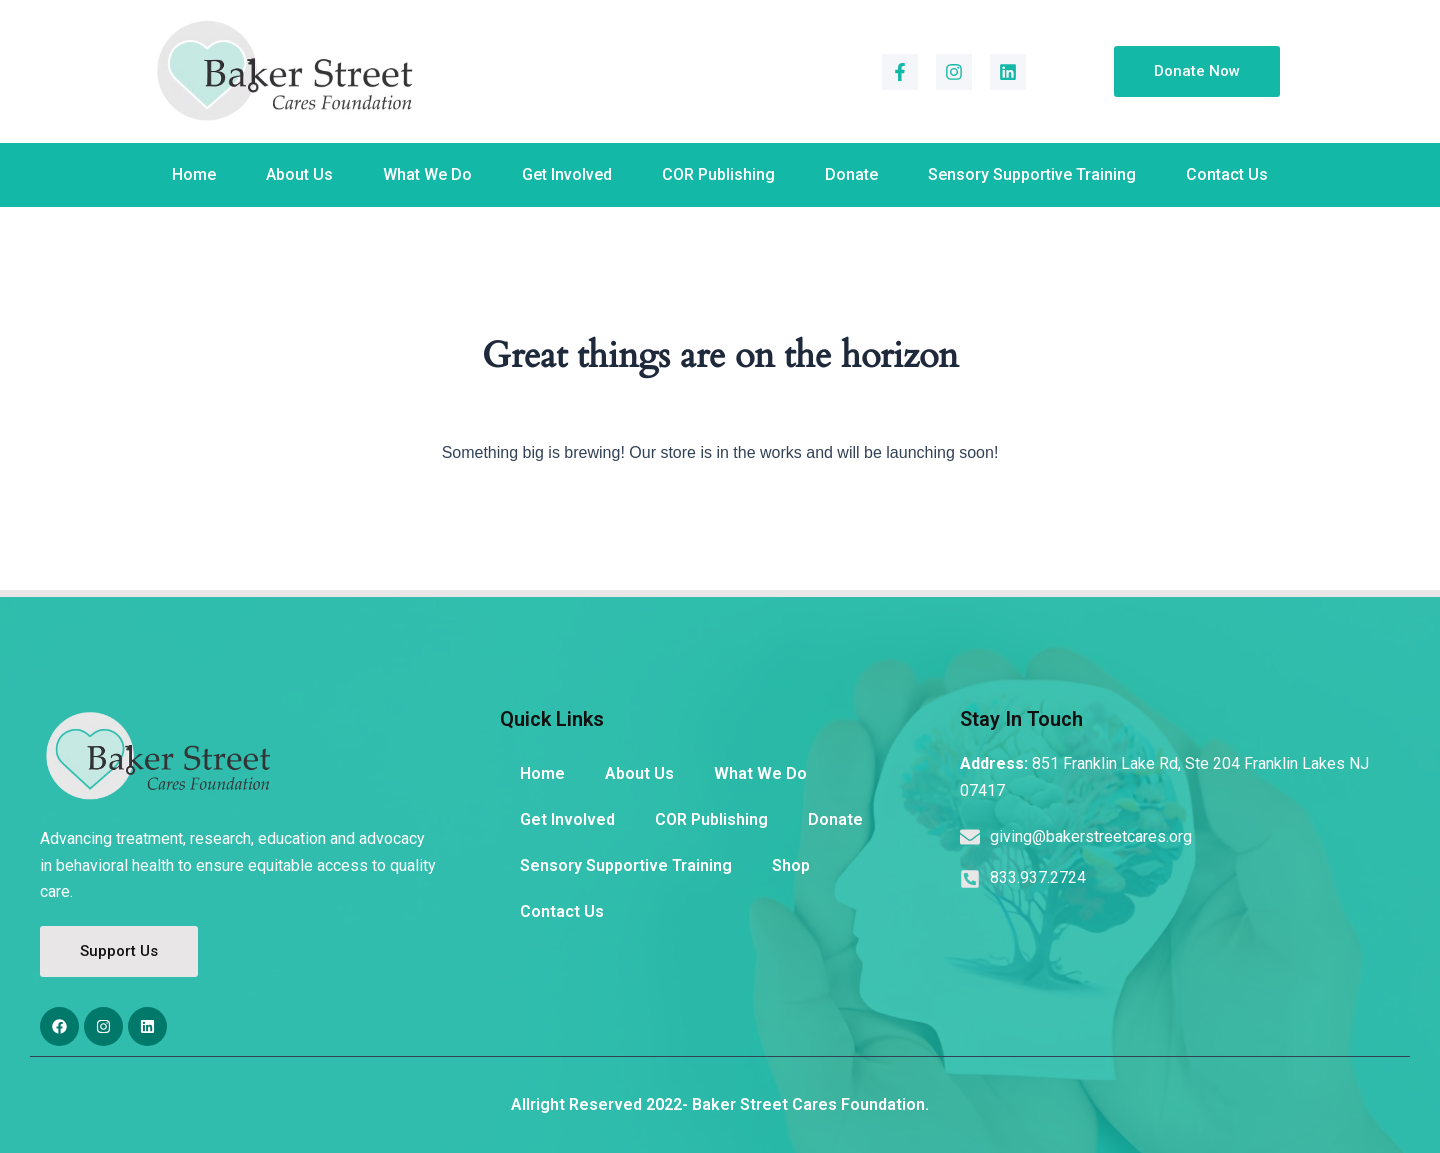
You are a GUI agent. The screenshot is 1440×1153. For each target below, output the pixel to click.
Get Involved (567, 174)
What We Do (427, 174)
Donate (851, 174)
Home (194, 174)
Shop (791, 865)
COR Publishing (718, 174)
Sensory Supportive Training (1032, 174)
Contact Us (1227, 174)
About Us (299, 174)
